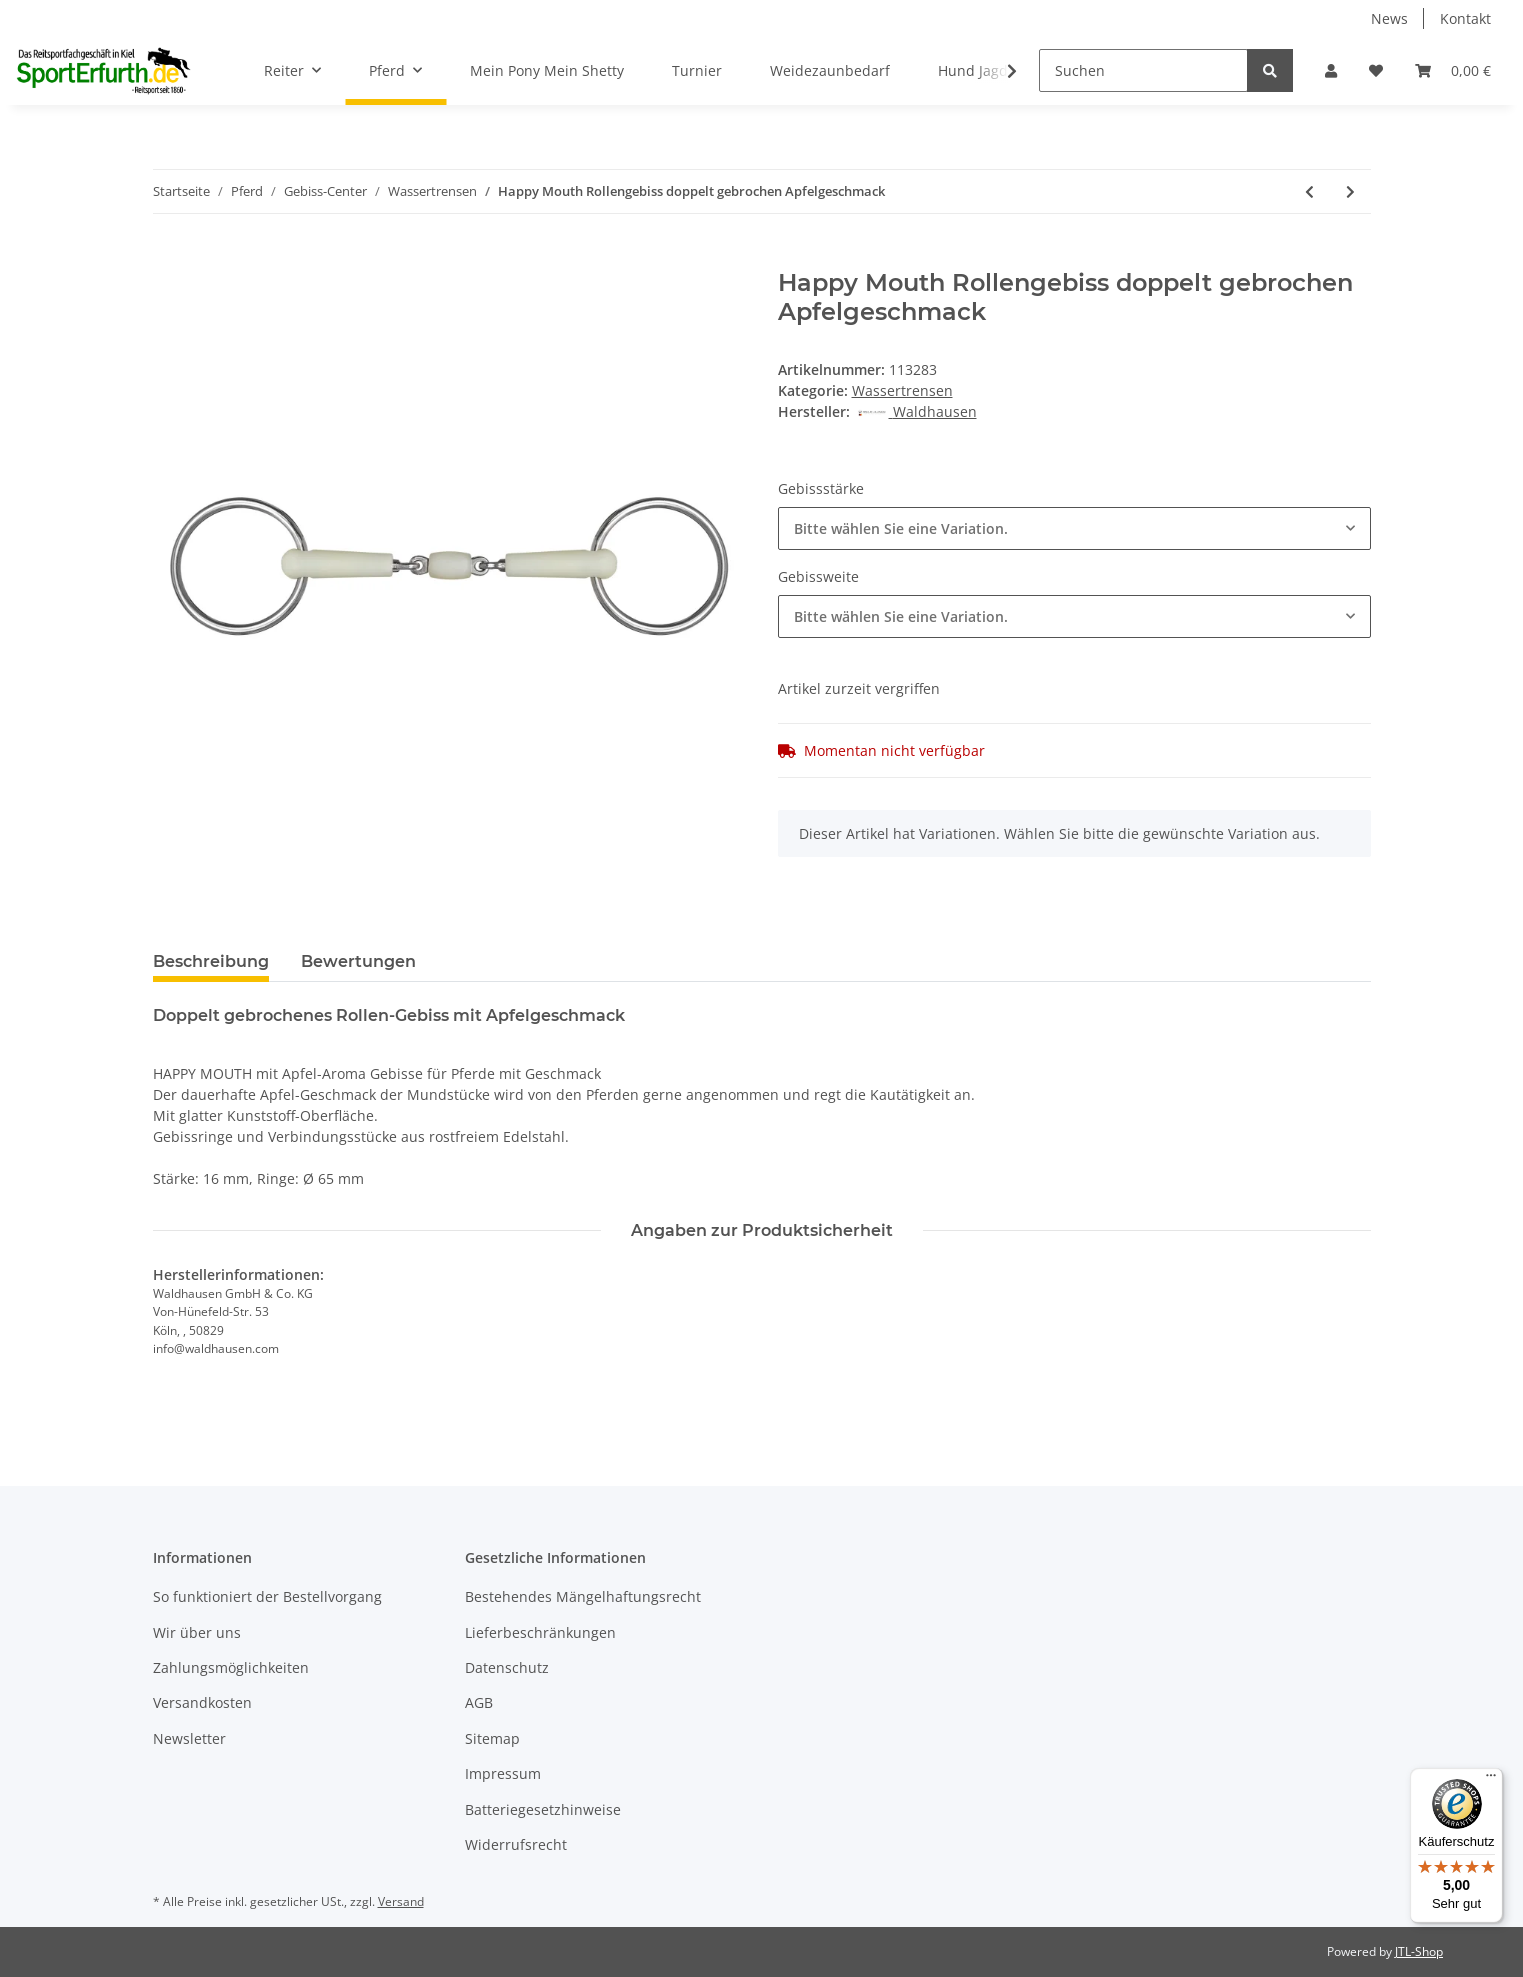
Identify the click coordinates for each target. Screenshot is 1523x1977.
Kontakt (1465, 18)
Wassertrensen (902, 390)
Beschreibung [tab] (211, 961)
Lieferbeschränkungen (540, 1632)
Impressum (503, 1773)
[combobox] (1074, 528)
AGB (479, 1702)
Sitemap (492, 1738)
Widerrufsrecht (516, 1844)
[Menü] (1491, 1780)
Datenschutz (507, 1667)
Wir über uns (197, 1632)
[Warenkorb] (1453, 70)
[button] (1331, 70)
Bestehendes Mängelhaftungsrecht (583, 1596)
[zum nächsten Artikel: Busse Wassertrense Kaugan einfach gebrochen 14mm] (1350, 191)
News (1389, 18)
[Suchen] (1143, 70)
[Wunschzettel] (1376, 70)
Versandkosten (202, 1702)
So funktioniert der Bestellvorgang (267, 1596)
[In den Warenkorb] (169, 258)
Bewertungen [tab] (358, 961)
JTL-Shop (1419, 1951)
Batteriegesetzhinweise (543, 1809)
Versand (401, 1901)
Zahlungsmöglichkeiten (231, 1667)
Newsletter (189, 1738)
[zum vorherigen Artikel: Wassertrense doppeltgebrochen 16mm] (1309, 191)
